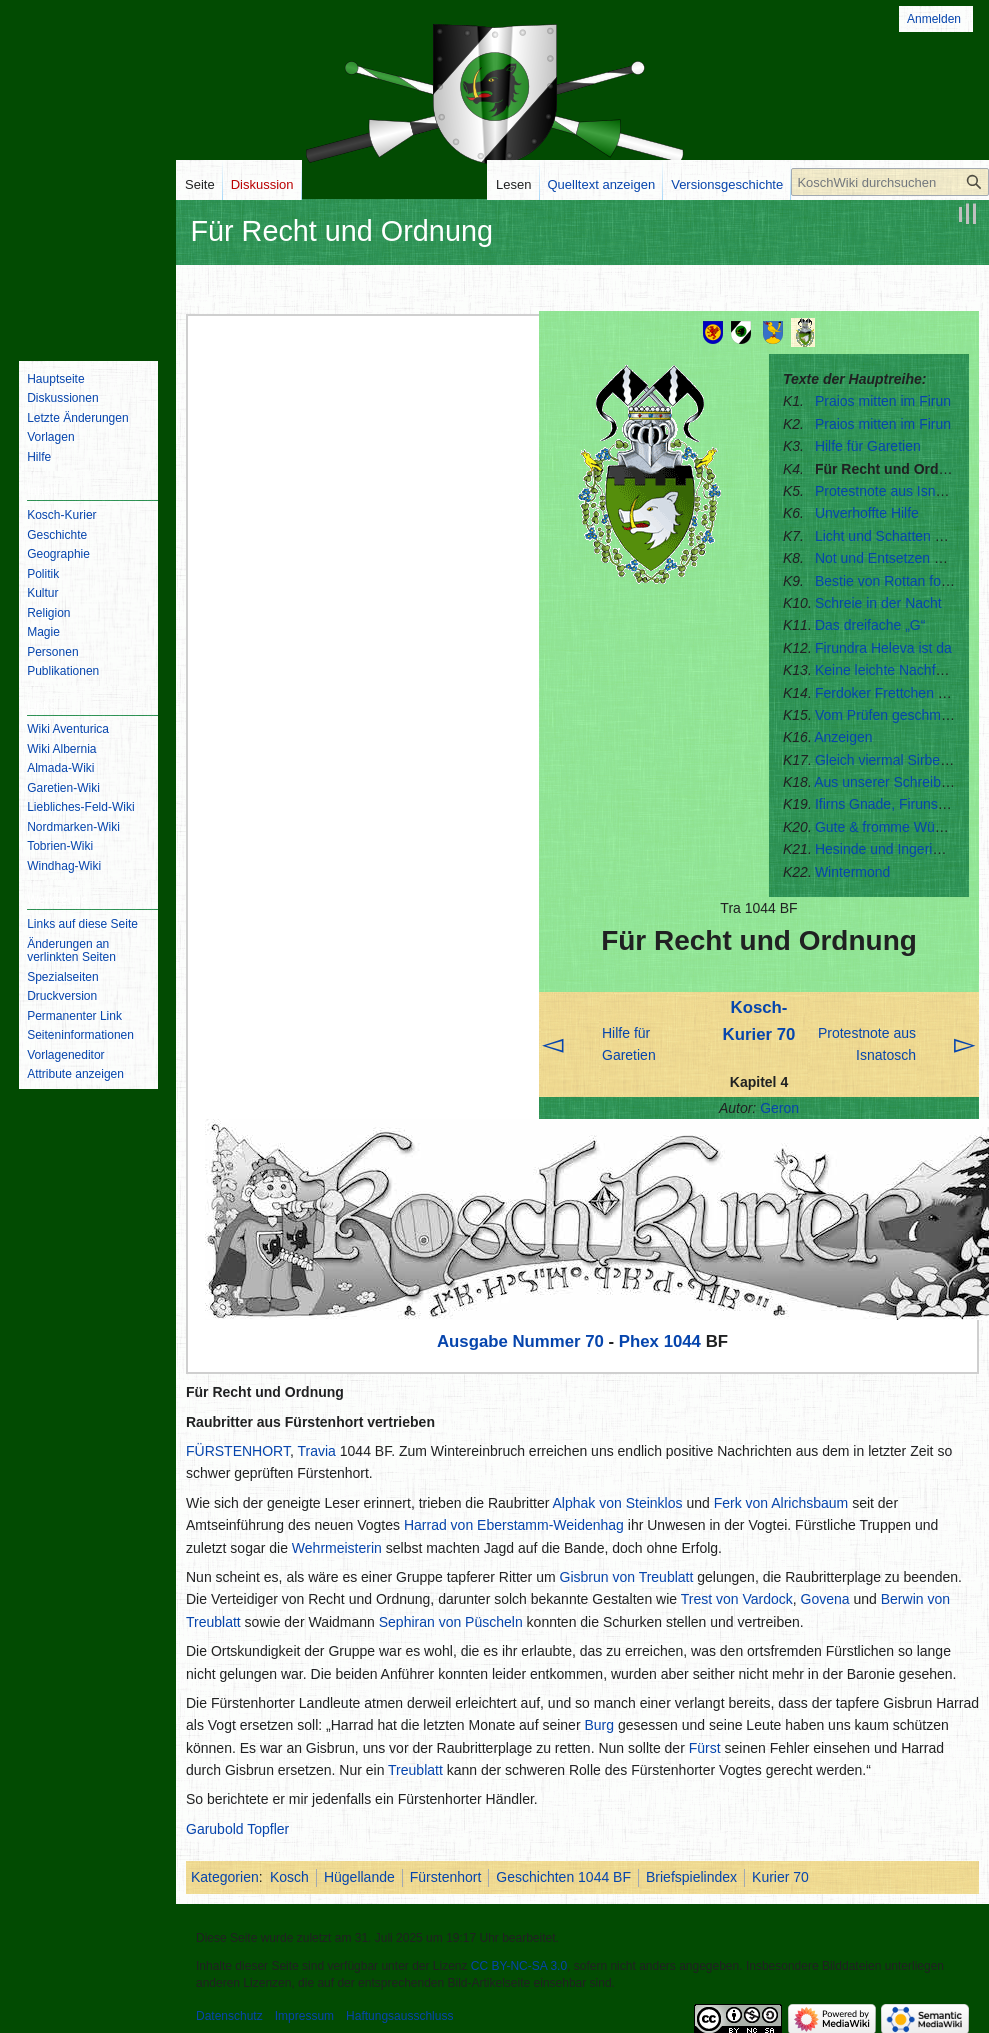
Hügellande (359, 1877)
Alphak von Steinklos (618, 1503)
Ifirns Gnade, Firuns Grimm (899, 804)
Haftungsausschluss (399, 2016)
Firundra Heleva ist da (883, 648)
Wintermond (852, 872)
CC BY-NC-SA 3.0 (519, 1966)
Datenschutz (229, 2016)
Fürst (705, 1748)
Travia (317, 1451)
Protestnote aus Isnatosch (896, 491)
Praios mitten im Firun (883, 401)
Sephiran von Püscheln (451, 1622)
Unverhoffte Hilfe (867, 513)
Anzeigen (843, 737)
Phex (639, 1341)
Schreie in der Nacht (878, 603)
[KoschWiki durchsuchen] (890, 182)
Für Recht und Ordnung (894, 469)
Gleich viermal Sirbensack (896, 760)
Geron (779, 1108)
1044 (682, 1341)
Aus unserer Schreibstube (894, 782)
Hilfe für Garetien (868, 446)
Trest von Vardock (737, 1599)
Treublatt (415, 1770)
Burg (599, 1725)
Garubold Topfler (237, 1829)
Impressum (304, 2016)
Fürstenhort (446, 1877)
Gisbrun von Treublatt (627, 1577)
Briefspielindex (691, 1877)
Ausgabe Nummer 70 (520, 1341)
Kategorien (225, 1877)
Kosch (289, 1877)
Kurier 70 (780, 1877)
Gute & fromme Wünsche (893, 827)
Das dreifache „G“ (870, 625)
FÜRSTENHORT (238, 1451)
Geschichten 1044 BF (563, 1877)
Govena (825, 1599)
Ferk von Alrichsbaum (781, 1503)
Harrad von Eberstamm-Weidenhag (514, 1525)
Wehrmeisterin (337, 1548)
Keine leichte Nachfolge (888, 670)
